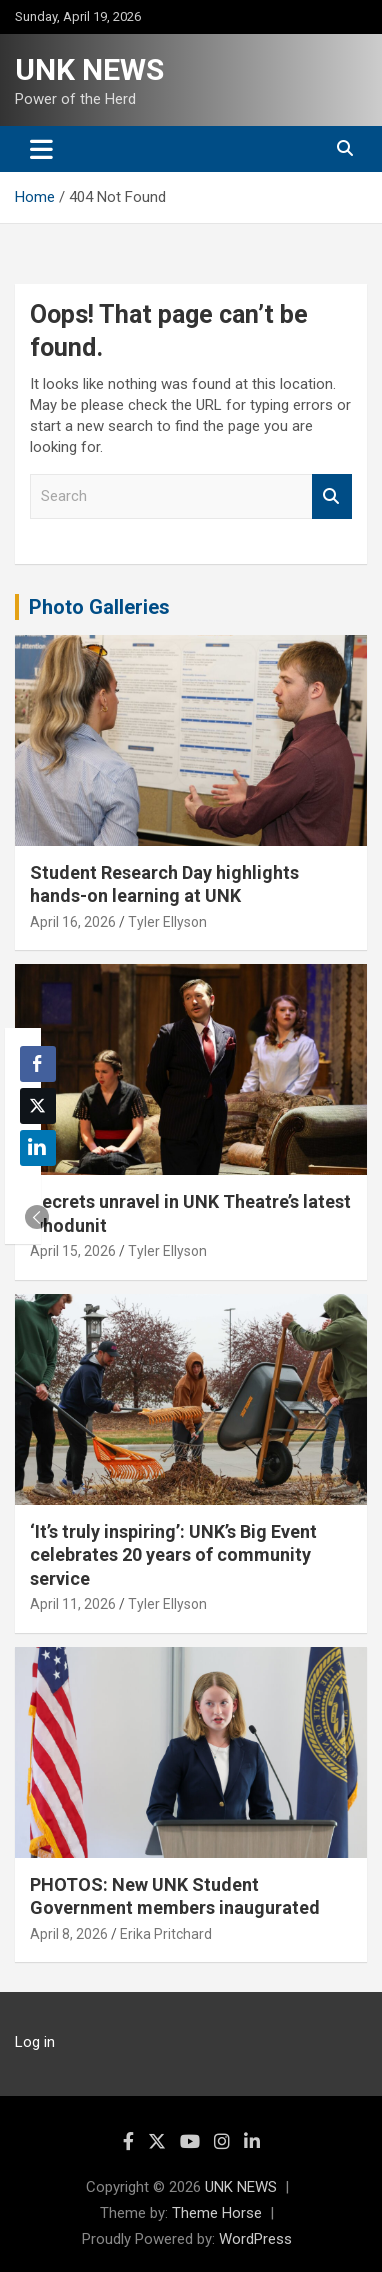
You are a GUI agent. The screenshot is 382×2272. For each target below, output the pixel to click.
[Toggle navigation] (41, 149)
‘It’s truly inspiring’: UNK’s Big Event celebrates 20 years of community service (173, 1555)
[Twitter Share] (38, 1106)
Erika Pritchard (166, 1934)
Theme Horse (217, 2213)
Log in (35, 2042)
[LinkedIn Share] (38, 1148)
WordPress (255, 2239)
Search (332, 496)
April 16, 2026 (73, 922)
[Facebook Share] (38, 1064)
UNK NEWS (89, 69)
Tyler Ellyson (167, 922)
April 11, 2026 (73, 1604)
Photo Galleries (99, 607)
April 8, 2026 (69, 1934)
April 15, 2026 (73, 1251)
